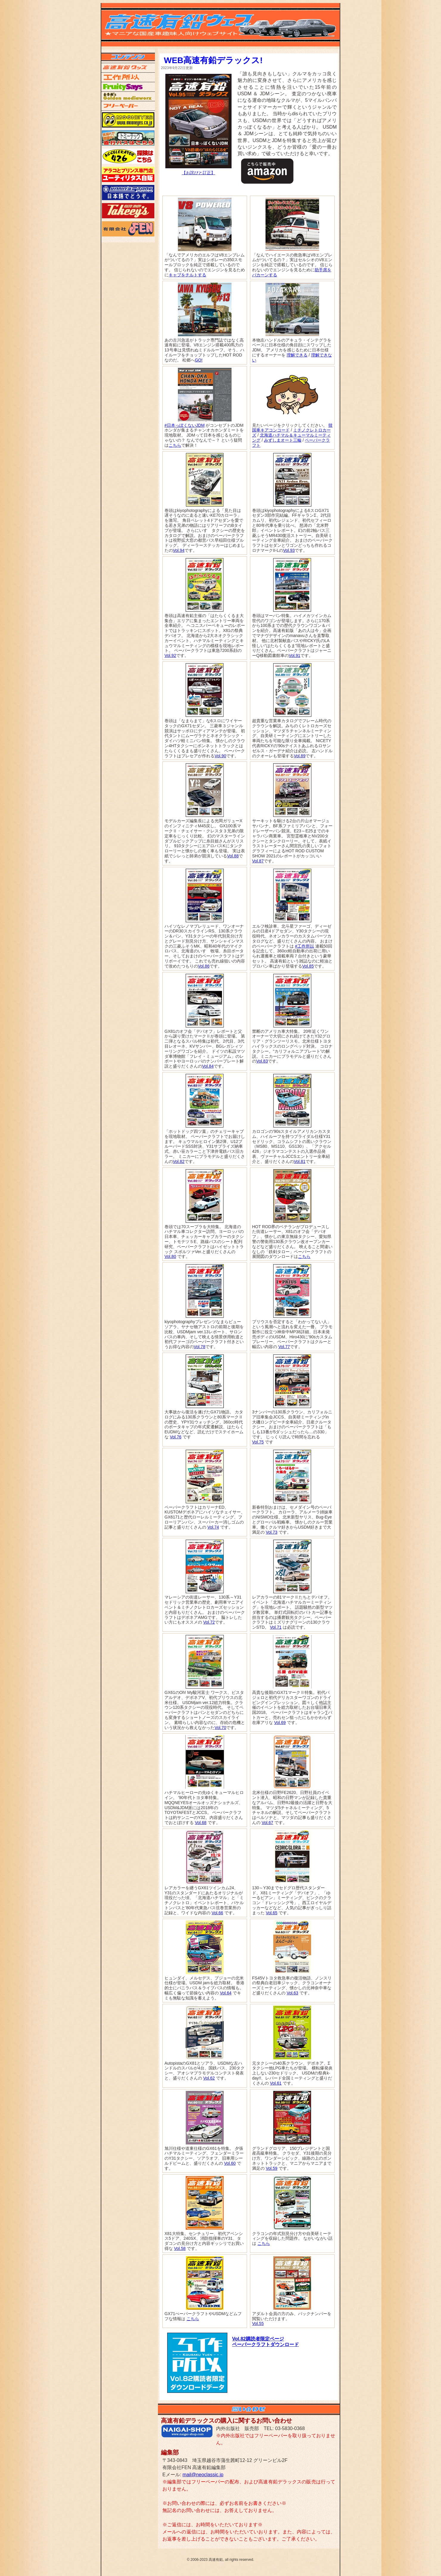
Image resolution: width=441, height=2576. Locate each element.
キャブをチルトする (187, 274)
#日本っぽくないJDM (184, 425)
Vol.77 (284, 1346)
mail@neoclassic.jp (203, 2474)
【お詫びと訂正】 (198, 172)
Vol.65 (271, 1912)
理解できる (297, 355)
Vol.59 (271, 2168)
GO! (199, 360)
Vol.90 (220, 755)
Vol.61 (276, 2083)
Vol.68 (200, 1822)
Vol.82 (178, 1161)
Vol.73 (271, 1532)
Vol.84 (208, 1066)
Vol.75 (258, 1442)
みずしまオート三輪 (283, 440)
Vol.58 (180, 2248)
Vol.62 (209, 2078)
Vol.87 (258, 861)
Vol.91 (294, 655)
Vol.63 (292, 1993)
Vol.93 (289, 550)
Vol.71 (276, 1627)
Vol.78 (199, 1346)
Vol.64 (226, 1993)
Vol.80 (170, 1256)
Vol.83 (262, 1061)
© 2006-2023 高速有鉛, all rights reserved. (220, 2560)
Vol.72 (209, 1622)
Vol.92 (170, 655)
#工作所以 (304, 946)
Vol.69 (280, 1722)
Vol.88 (233, 856)
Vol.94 (178, 550)
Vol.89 (299, 755)
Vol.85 (308, 966)
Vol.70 (220, 1727)
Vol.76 (175, 1437)
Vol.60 (230, 2163)
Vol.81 (299, 1161)
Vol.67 (267, 1822)
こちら (175, 445)
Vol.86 (203, 966)
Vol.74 (213, 1527)
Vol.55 (258, 2323)
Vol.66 (217, 1912)
